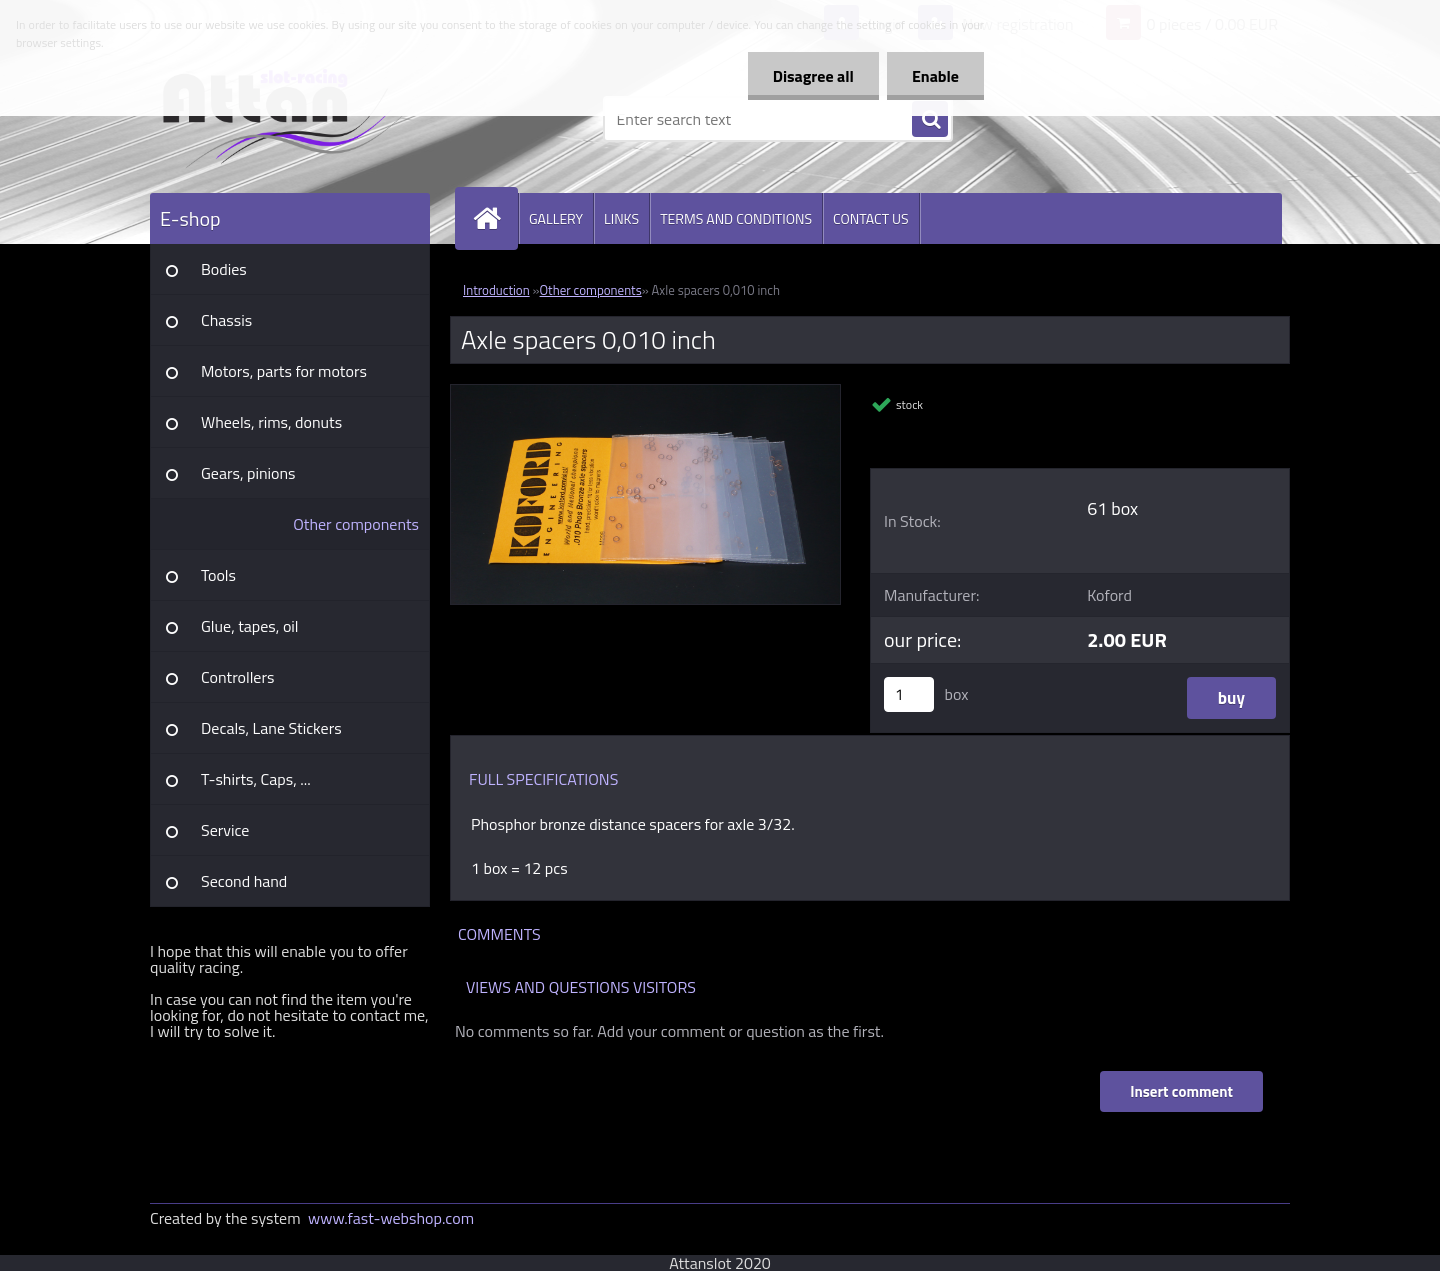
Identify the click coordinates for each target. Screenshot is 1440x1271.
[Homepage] (495, 218)
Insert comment (1181, 1091)
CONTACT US (871, 218)
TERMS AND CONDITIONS (736, 218)
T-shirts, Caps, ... (256, 779)
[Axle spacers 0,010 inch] (645, 393)
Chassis (226, 320)
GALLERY (556, 218)
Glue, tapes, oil (250, 626)
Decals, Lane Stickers (271, 728)
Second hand (244, 881)
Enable (935, 76)
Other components (356, 524)
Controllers (237, 677)
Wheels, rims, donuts (271, 422)
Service (225, 830)
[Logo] (287, 119)
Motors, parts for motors (284, 371)
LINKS (621, 218)
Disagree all (813, 76)
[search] (930, 120)
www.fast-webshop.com (391, 1218)
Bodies (224, 269)
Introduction (496, 290)
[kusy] (909, 694)
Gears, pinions (248, 473)
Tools (218, 575)
